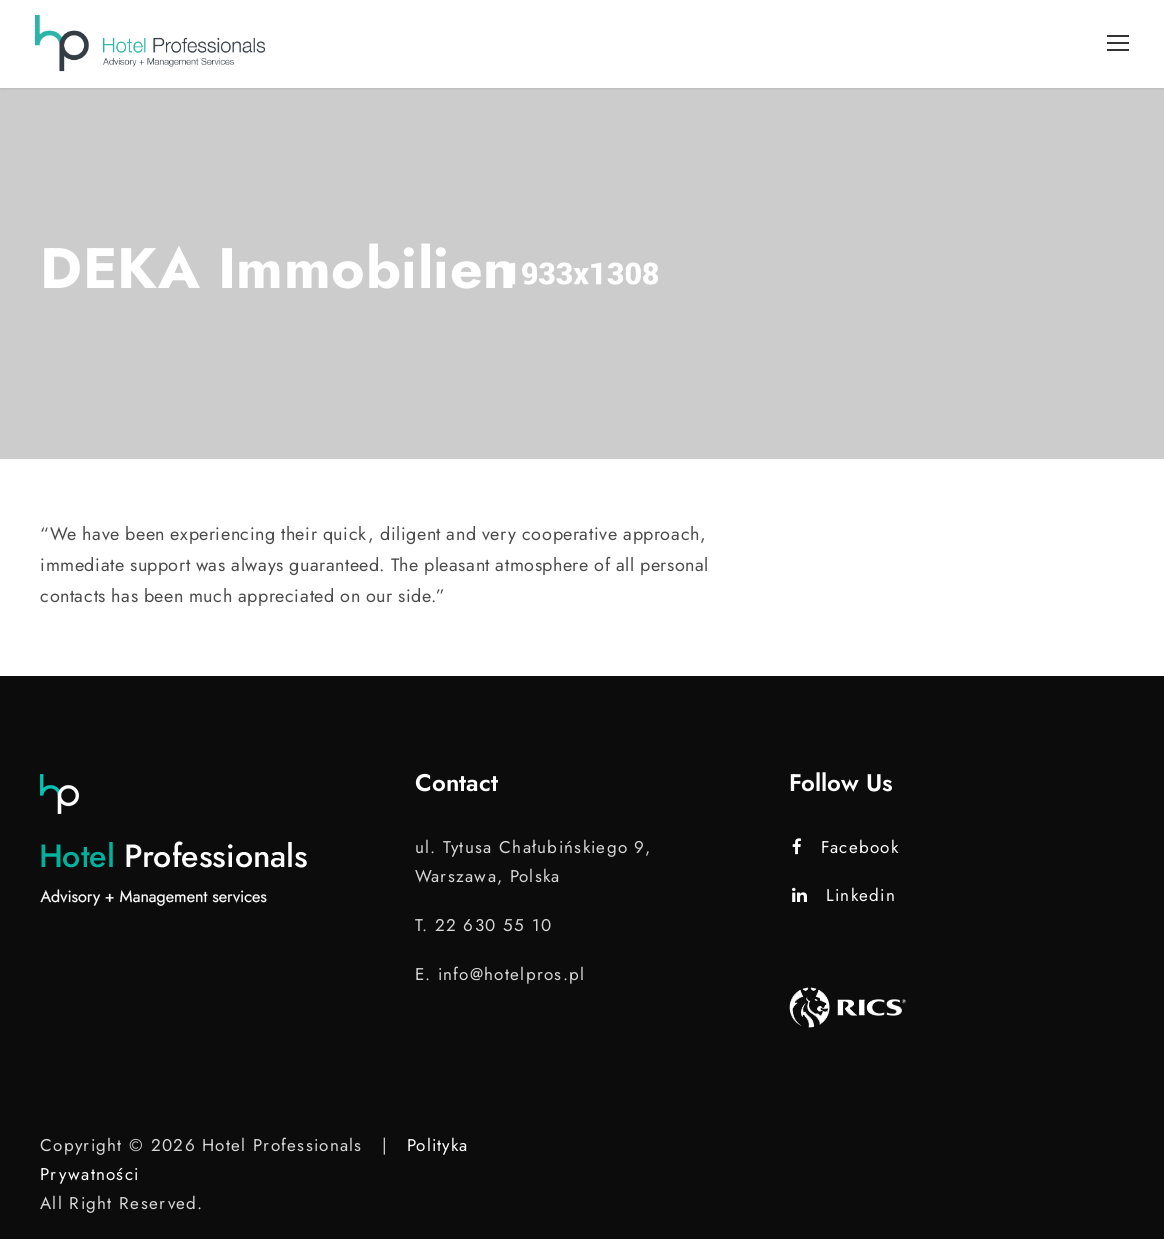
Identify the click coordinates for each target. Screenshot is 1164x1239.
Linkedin (844, 895)
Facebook (845, 847)
